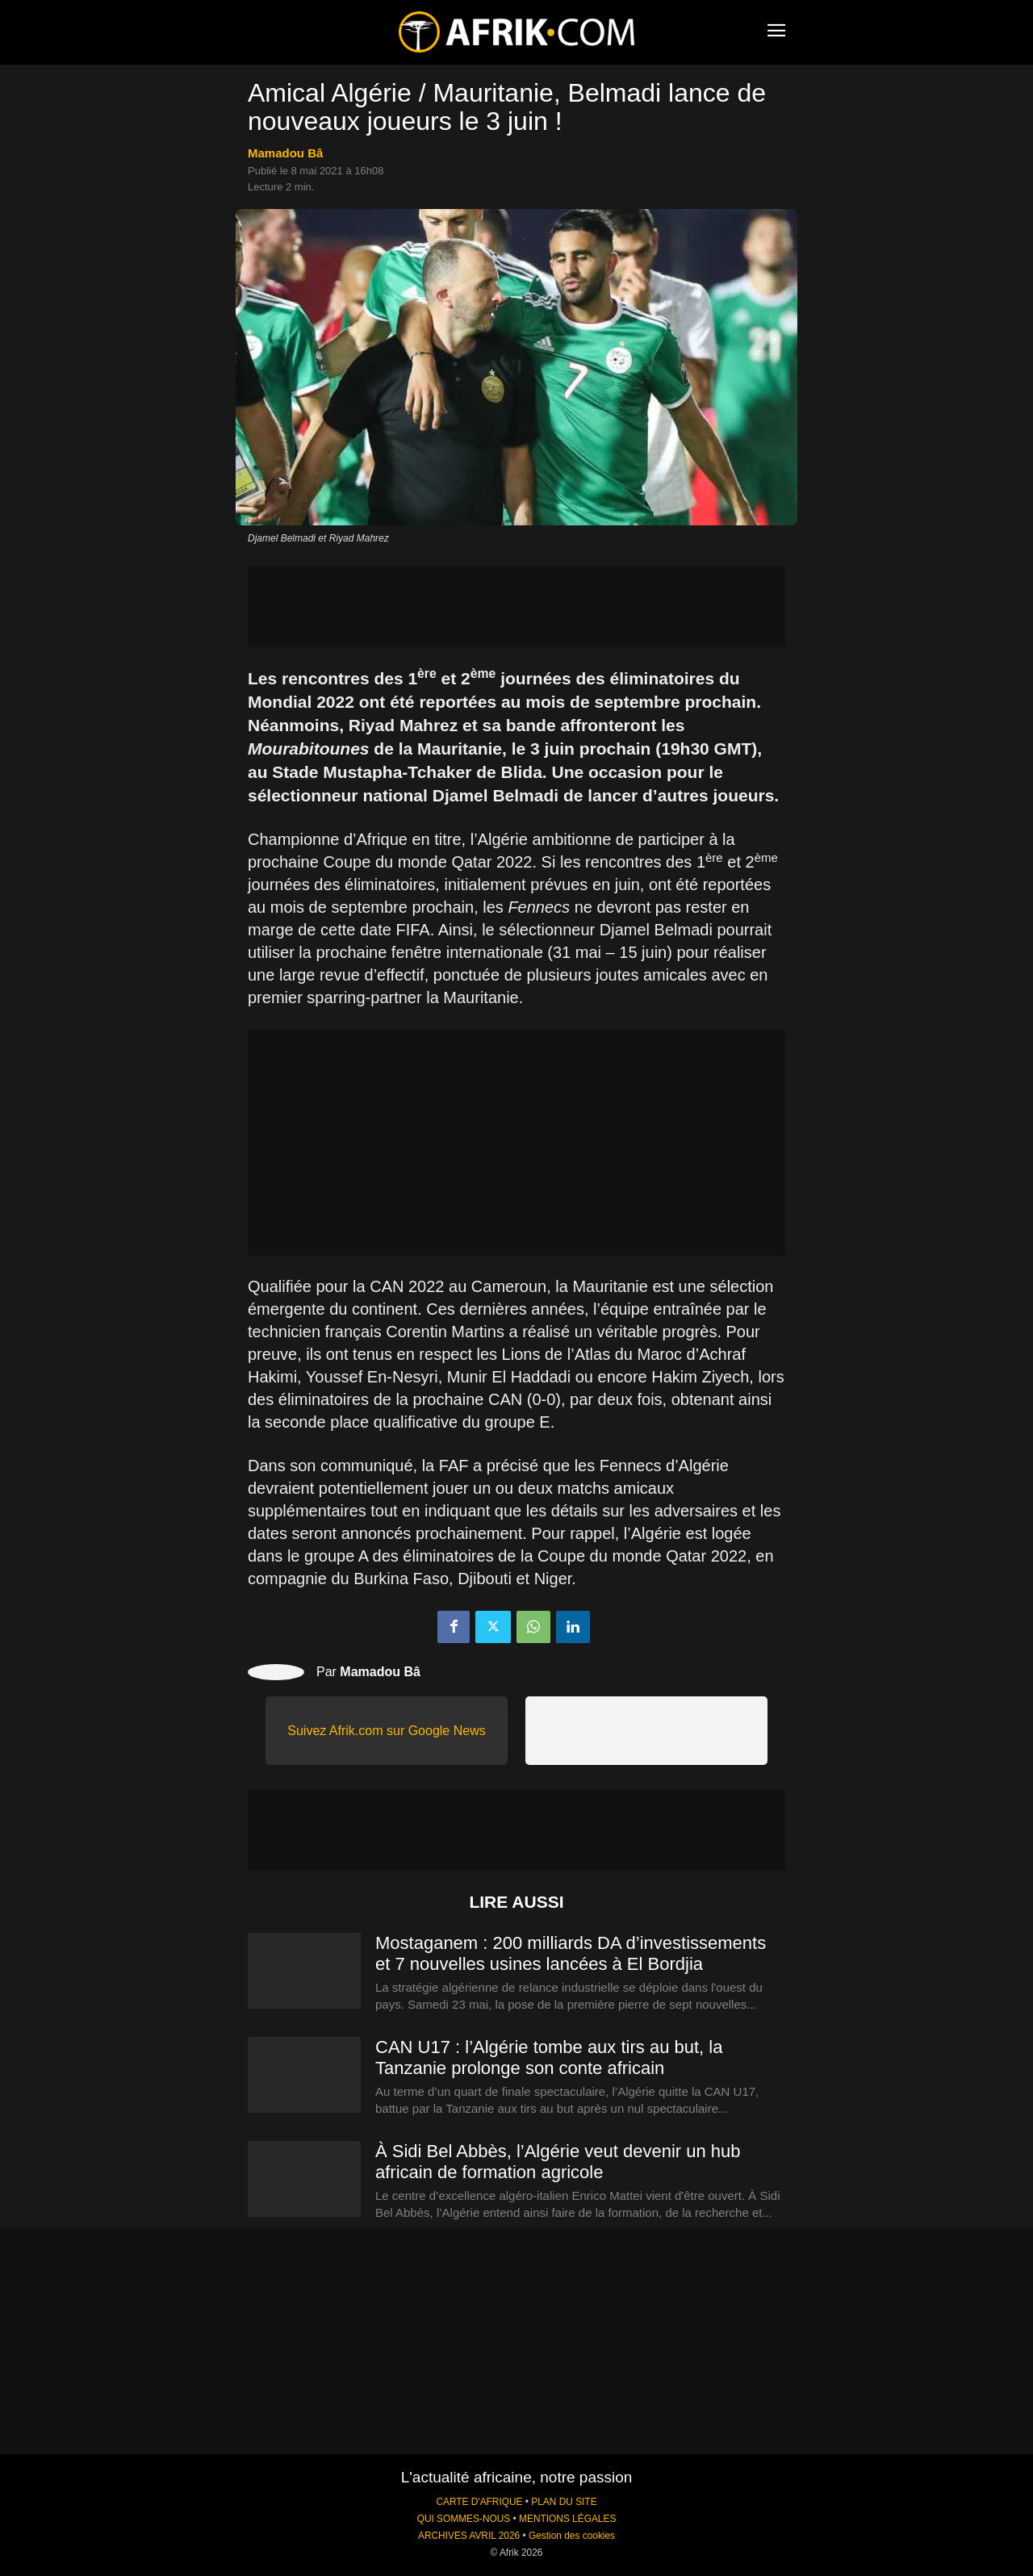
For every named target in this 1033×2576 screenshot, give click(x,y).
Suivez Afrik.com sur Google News (386, 1731)
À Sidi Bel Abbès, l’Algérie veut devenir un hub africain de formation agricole (558, 2161)
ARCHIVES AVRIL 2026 (469, 2535)
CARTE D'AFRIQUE (479, 2501)
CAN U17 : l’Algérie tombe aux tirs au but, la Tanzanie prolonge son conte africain (548, 2057)
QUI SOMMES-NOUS (464, 2518)
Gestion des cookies (572, 2535)
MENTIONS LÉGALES (567, 2518)
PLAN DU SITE (563, 2501)
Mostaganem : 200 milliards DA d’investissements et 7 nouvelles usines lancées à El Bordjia (570, 1953)
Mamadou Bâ (285, 153)
